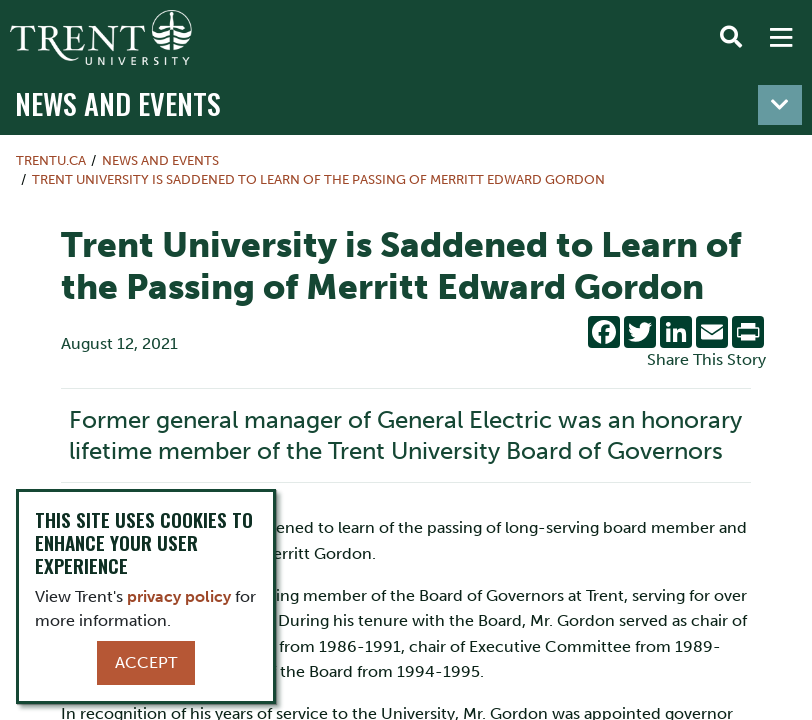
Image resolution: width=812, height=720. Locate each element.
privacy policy (179, 596)
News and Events (118, 103)
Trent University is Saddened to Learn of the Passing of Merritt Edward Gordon (318, 179)
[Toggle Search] (731, 38)
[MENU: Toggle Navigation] (781, 38)
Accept (146, 662)
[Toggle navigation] (780, 105)
